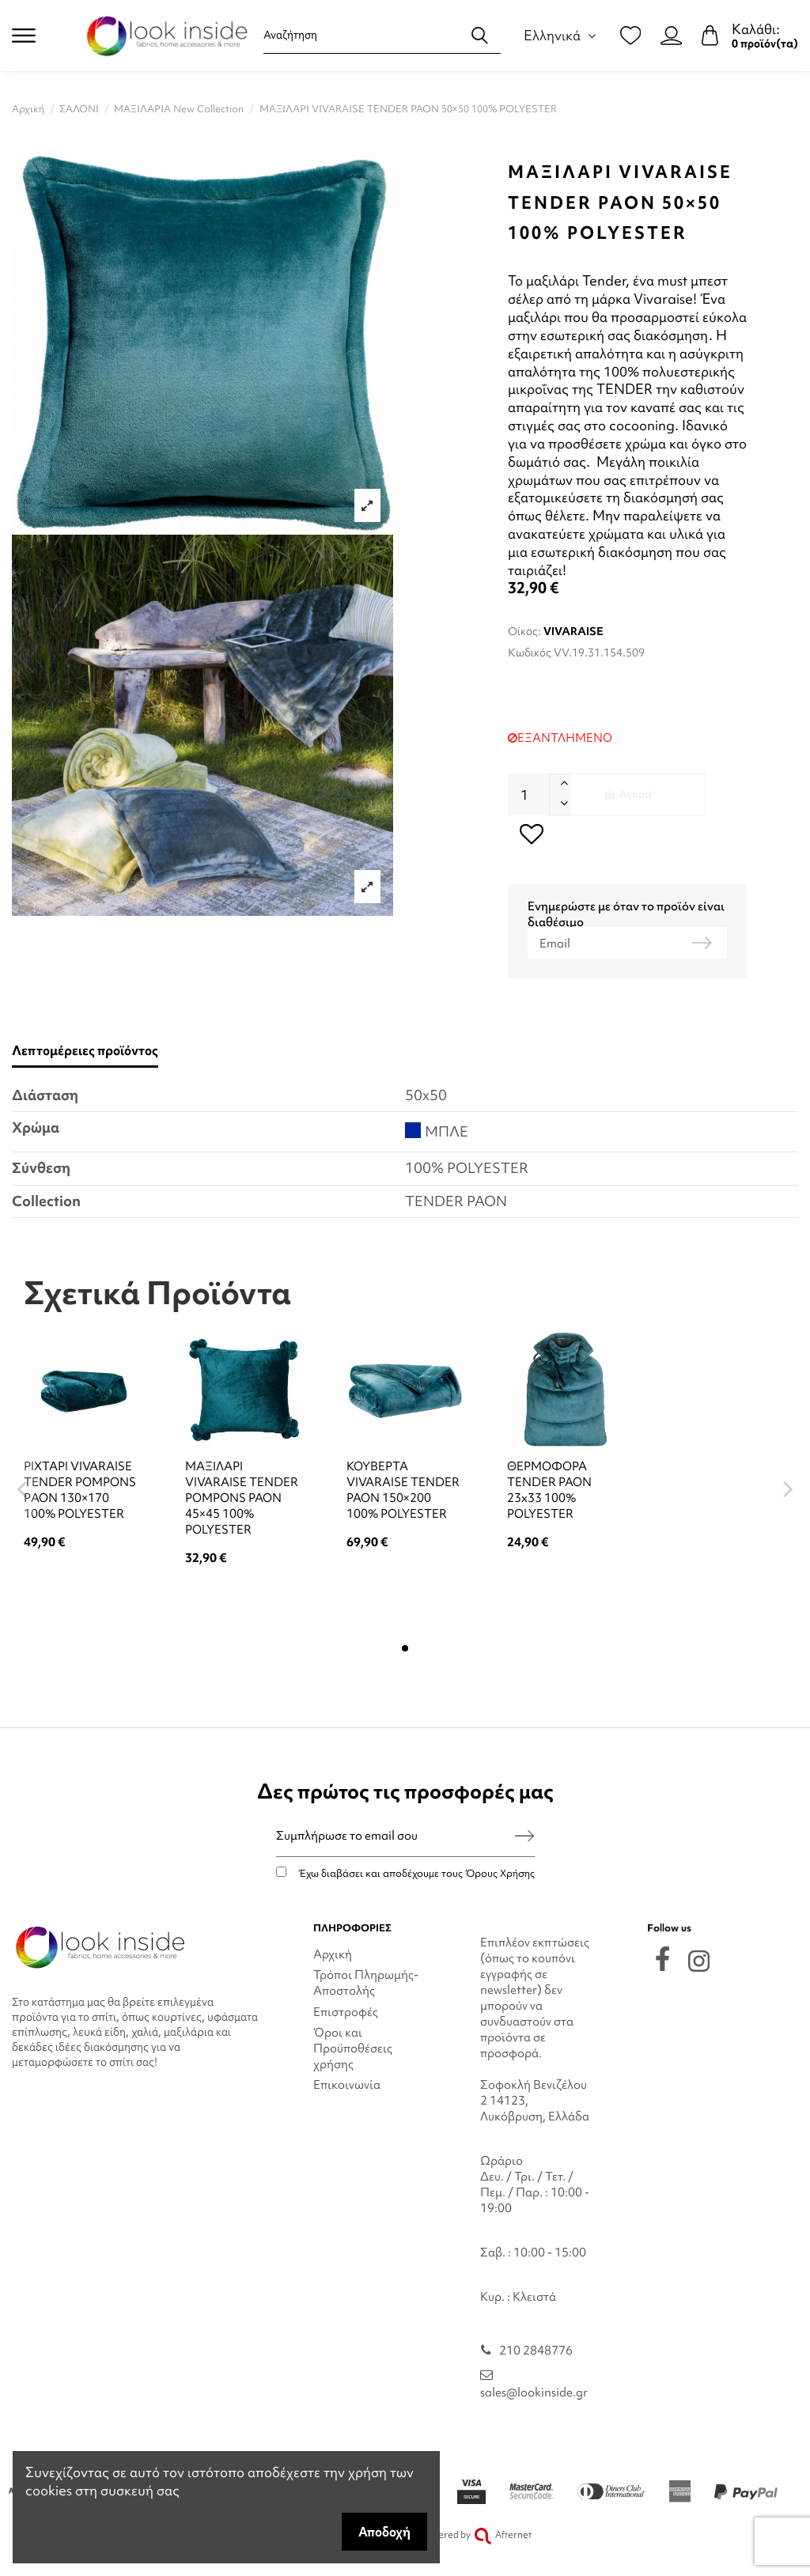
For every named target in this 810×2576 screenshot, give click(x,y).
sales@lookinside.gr (534, 2392)
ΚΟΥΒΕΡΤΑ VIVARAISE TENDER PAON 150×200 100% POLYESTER (403, 1490)
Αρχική (332, 1954)
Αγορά (627, 794)
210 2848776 (536, 2350)
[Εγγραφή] (524, 1836)
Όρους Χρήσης (500, 1873)
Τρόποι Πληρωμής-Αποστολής (365, 1983)
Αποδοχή (384, 2531)
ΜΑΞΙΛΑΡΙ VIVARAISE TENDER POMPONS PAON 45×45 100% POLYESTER (241, 1498)
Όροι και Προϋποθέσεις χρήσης (352, 2048)
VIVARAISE (573, 631)
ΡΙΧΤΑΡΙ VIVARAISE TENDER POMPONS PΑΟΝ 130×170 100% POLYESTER (80, 1490)
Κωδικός (529, 652)
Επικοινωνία (346, 2085)
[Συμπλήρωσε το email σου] (396, 1836)
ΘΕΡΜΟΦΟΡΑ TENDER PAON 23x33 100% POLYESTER (549, 1490)
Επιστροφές (345, 2012)
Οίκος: (524, 631)
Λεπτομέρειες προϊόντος (85, 1050)
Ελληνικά (562, 35)
